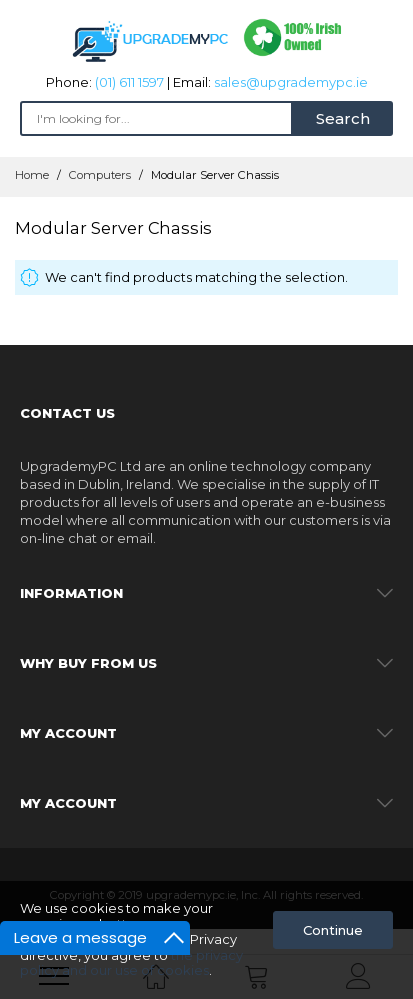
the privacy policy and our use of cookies (131, 963)
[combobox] (156, 118)
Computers (101, 175)
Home (33, 175)
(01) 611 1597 (129, 82)
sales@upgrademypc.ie (291, 82)
